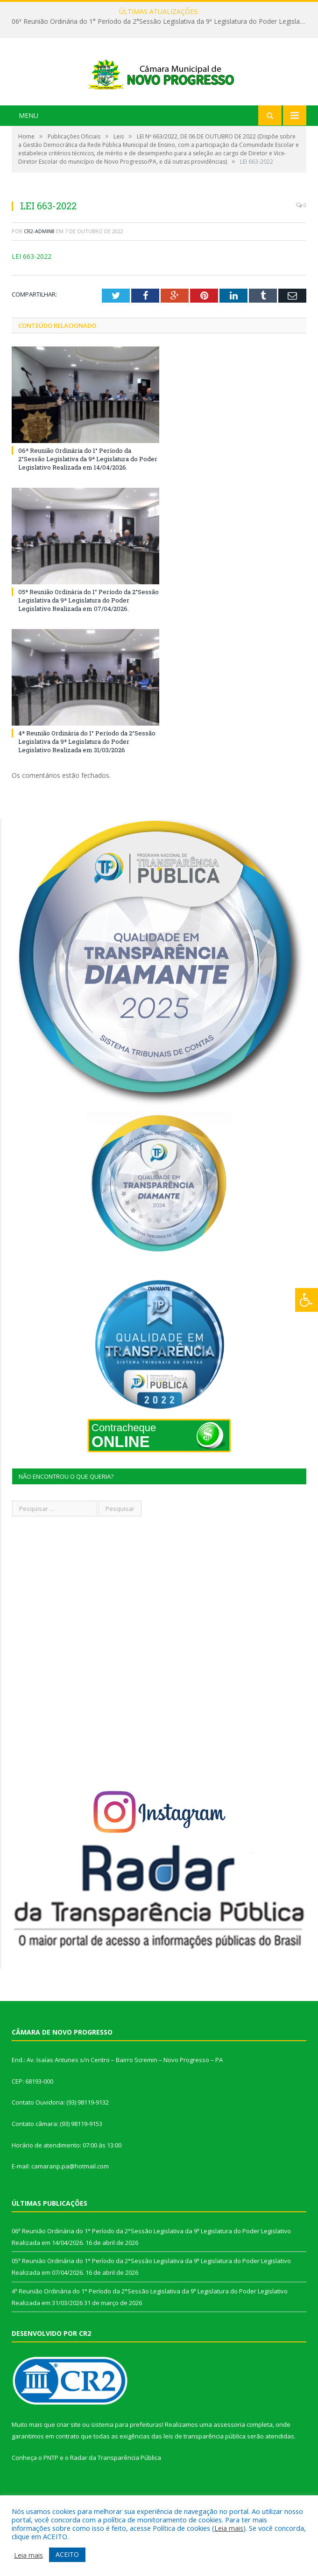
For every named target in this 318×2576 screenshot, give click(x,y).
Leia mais (228, 2528)
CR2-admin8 (39, 264)
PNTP (50, 2491)
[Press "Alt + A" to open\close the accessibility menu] (306, 1300)
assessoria (229, 2458)
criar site (69, 2458)
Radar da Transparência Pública (115, 2491)
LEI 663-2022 (31, 289)
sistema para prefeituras (126, 2458)
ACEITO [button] (67, 2554)
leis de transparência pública (204, 2469)
